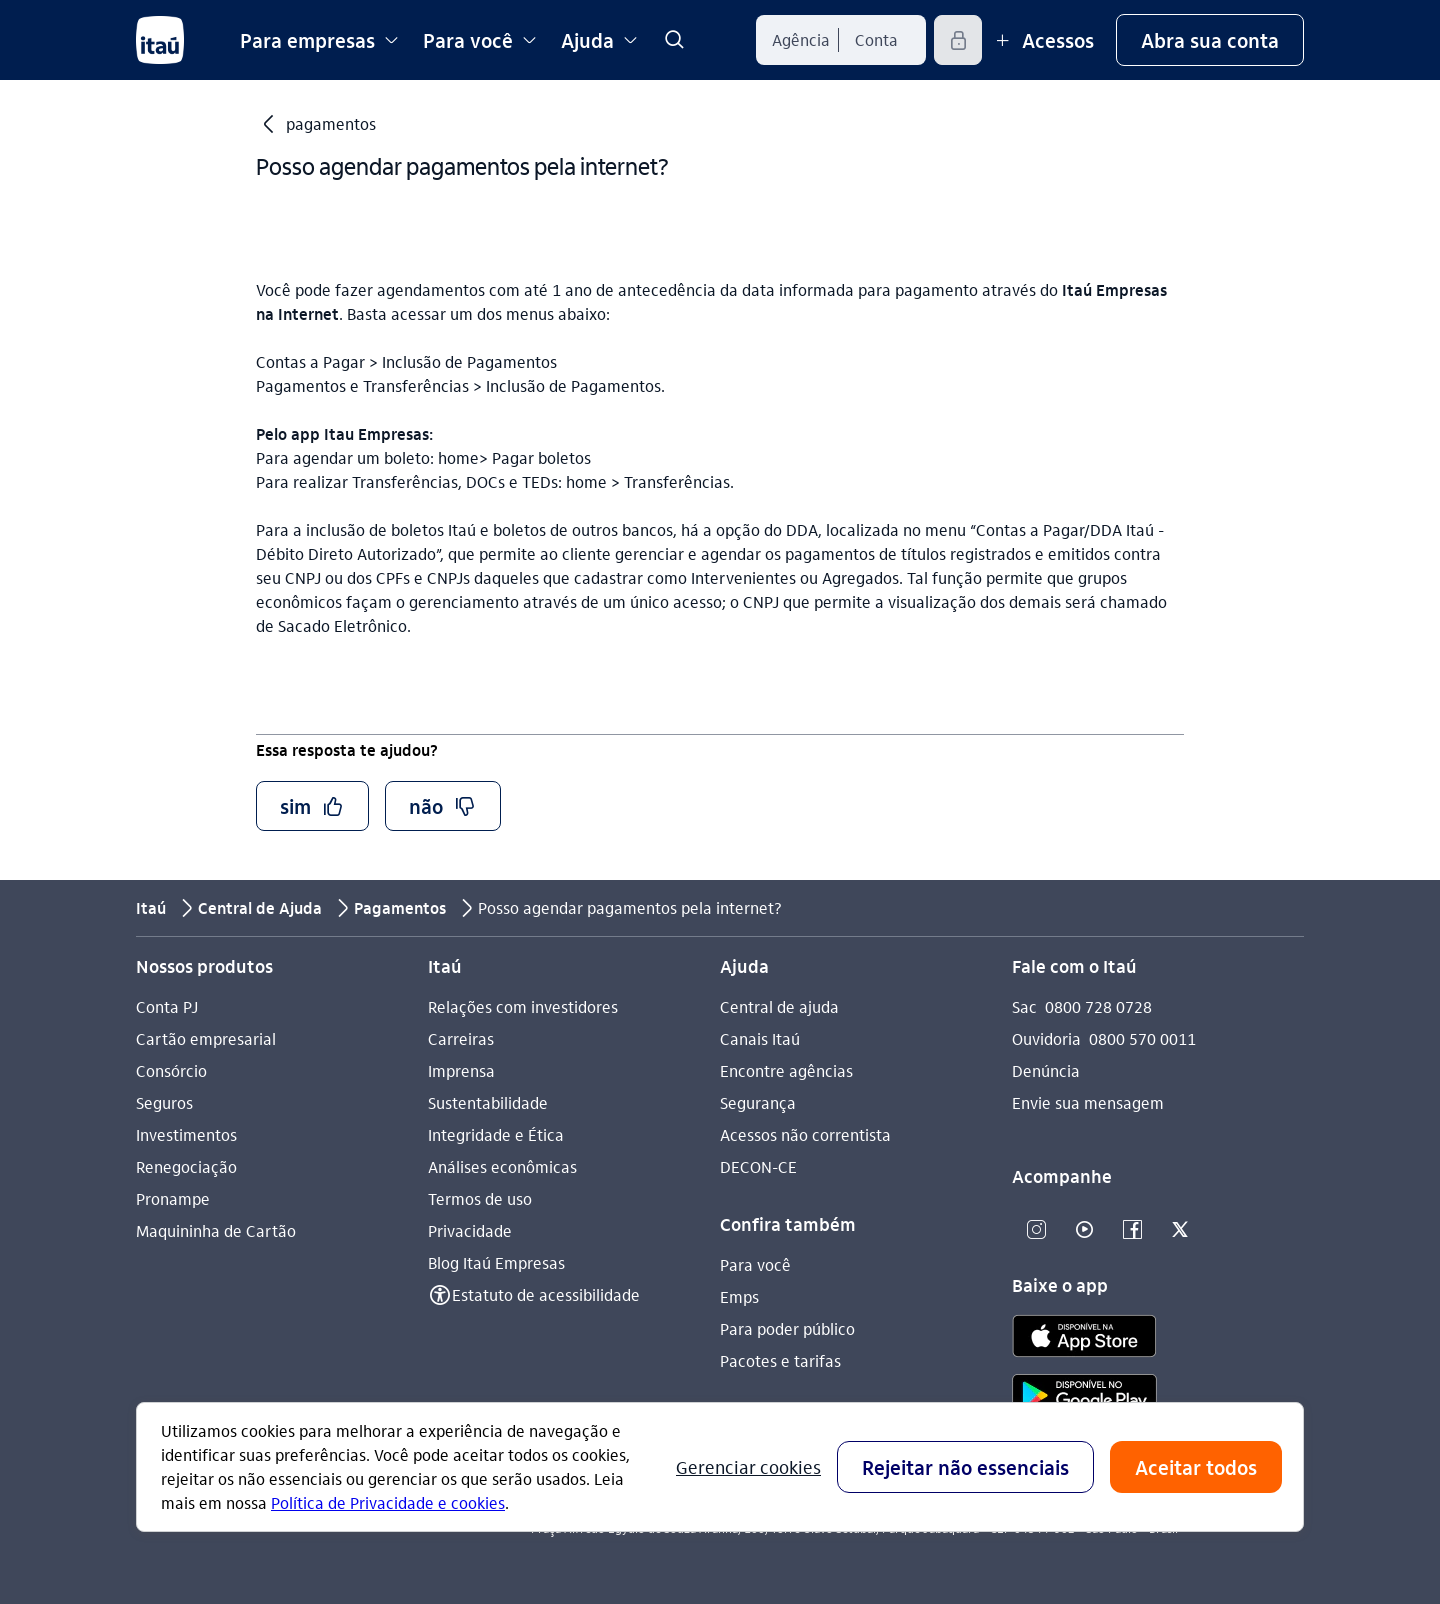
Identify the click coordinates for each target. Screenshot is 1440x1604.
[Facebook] (1132, 1230)
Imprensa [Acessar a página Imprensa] (461, 1070)
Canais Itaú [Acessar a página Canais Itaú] (760, 1038)
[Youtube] (1084, 1230)
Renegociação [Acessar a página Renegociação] (186, 1166)
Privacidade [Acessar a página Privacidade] (470, 1230)
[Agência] (801, 40)
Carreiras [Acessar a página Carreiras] (461, 1038)
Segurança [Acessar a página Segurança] (758, 1102)
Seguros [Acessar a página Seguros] (164, 1102)
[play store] (1084, 1398)
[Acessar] (958, 40)
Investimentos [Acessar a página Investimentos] (186, 1134)
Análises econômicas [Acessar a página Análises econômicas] (502, 1166)
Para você (755, 1264)
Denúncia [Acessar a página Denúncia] (1046, 1070)
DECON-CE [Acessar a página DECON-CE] (758, 1166)
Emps (739, 1296)
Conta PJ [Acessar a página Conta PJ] (167, 1006)
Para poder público (787, 1328)
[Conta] (876, 40)
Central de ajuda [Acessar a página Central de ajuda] (779, 1006)
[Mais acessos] (1042, 40)
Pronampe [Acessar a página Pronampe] (173, 1198)
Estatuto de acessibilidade (546, 1294)
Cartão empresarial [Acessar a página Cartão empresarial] (206, 1038)
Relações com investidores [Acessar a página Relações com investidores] (523, 1006)
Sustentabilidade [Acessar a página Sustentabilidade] (488, 1102)
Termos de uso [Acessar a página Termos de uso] (480, 1198)
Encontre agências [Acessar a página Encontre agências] (786, 1070)
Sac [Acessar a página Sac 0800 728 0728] (1024, 1006)
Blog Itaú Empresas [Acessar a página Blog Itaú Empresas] (496, 1262)
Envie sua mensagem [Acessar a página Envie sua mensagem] (1088, 1102)
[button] (1210, 40)
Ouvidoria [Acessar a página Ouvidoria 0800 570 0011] (1046, 1038)
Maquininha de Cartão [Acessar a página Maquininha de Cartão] (216, 1230)
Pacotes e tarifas (780, 1360)
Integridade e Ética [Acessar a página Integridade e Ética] (496, 1134)
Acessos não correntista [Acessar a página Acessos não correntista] (805, 1134)
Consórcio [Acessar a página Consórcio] (171, 1070)
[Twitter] (1180, 1230)
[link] (674, 40)
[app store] (1084, 1339)
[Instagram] (1036, 1230)
